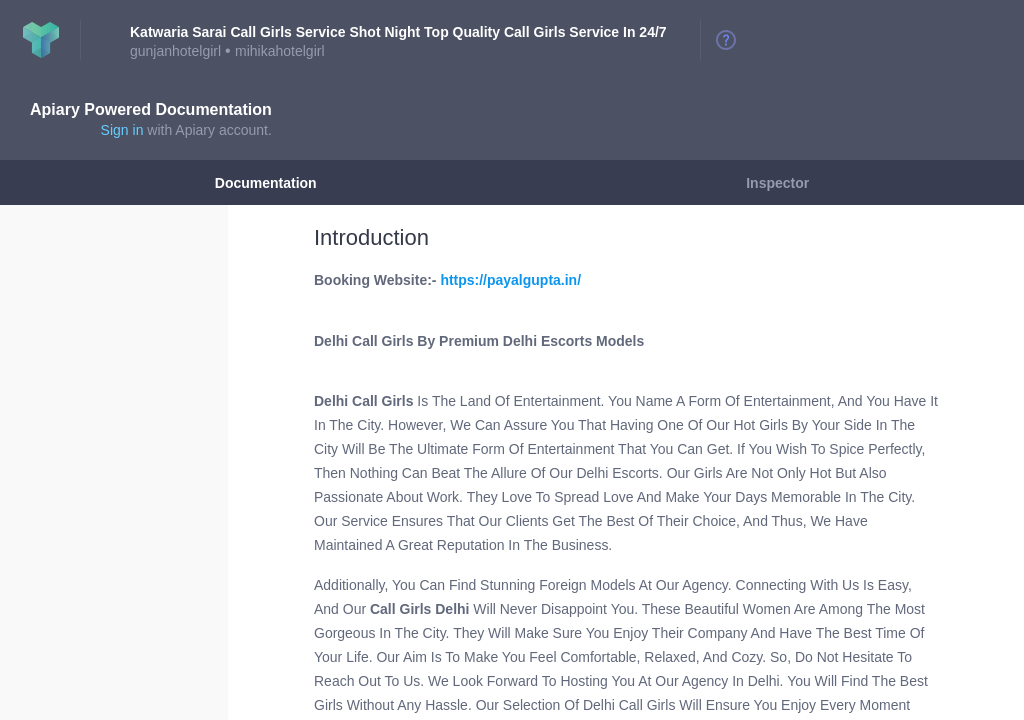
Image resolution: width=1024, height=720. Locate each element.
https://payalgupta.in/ (510, 280)
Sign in (122, 130)
